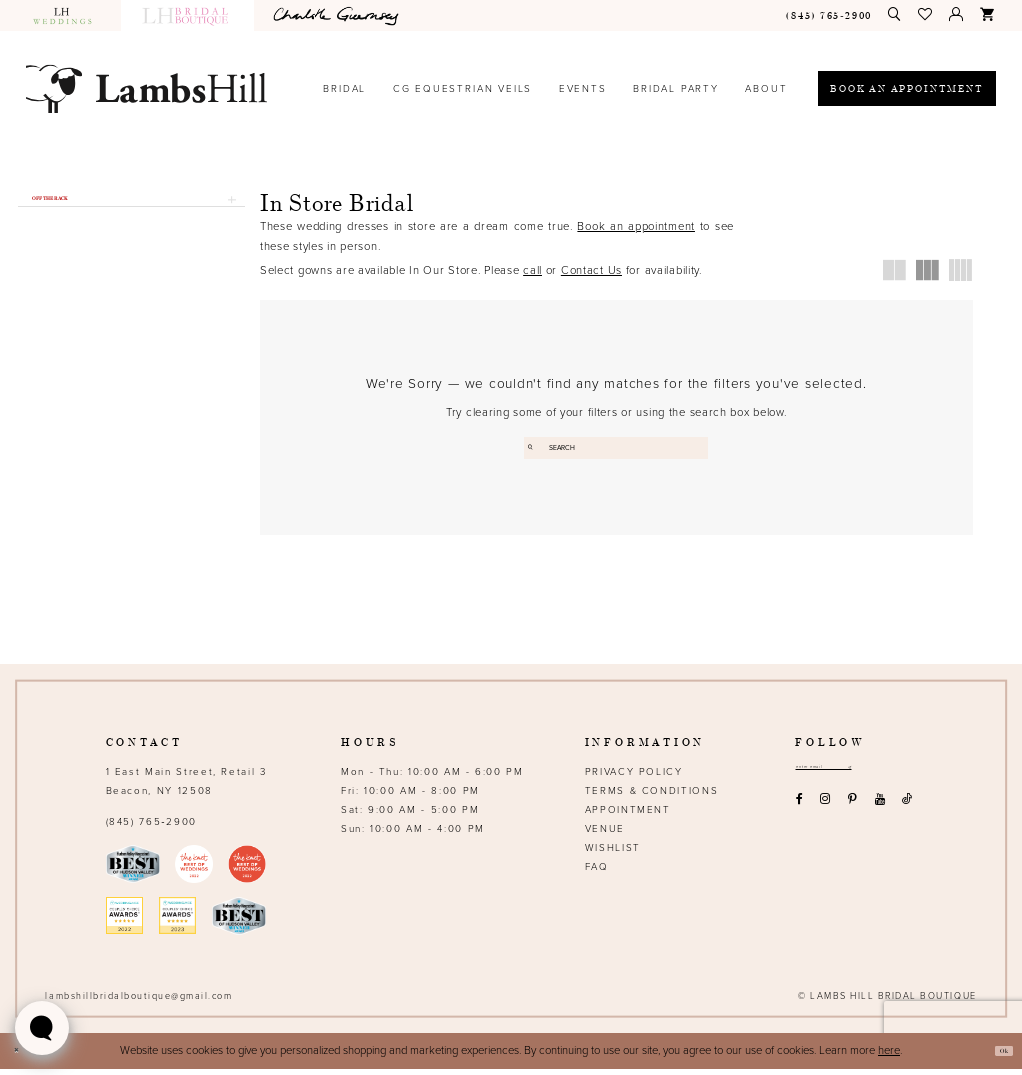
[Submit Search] (536, 448)
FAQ (597, 873)
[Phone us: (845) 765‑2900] (829, 15)
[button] (926, 15)
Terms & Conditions (652, 797)
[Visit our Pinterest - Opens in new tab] (853, 813)
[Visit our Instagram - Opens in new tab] (825, 813)
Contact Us (591, 270)
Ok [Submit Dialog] (996, 1056)
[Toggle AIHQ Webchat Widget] (42, 1028)
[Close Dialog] (23, 1057)
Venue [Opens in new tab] (605, 835)
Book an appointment (636, 226)
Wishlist (613, 854)
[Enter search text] (616, 448)
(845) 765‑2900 (151, 828)
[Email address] (852, 776)
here (889, 1056)
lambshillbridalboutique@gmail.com (138, 1002)
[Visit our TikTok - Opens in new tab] (907, 813)
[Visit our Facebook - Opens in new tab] (799, 813)
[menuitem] (69, 15)
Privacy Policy (634, 778)
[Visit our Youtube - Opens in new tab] (879, 813)
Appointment (628, 816)
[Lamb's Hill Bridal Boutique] (146, 88)
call (532, 270)
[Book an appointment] (907, 88)
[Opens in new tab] (339, 15)
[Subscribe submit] (904, 776)
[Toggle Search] (895, 15)
